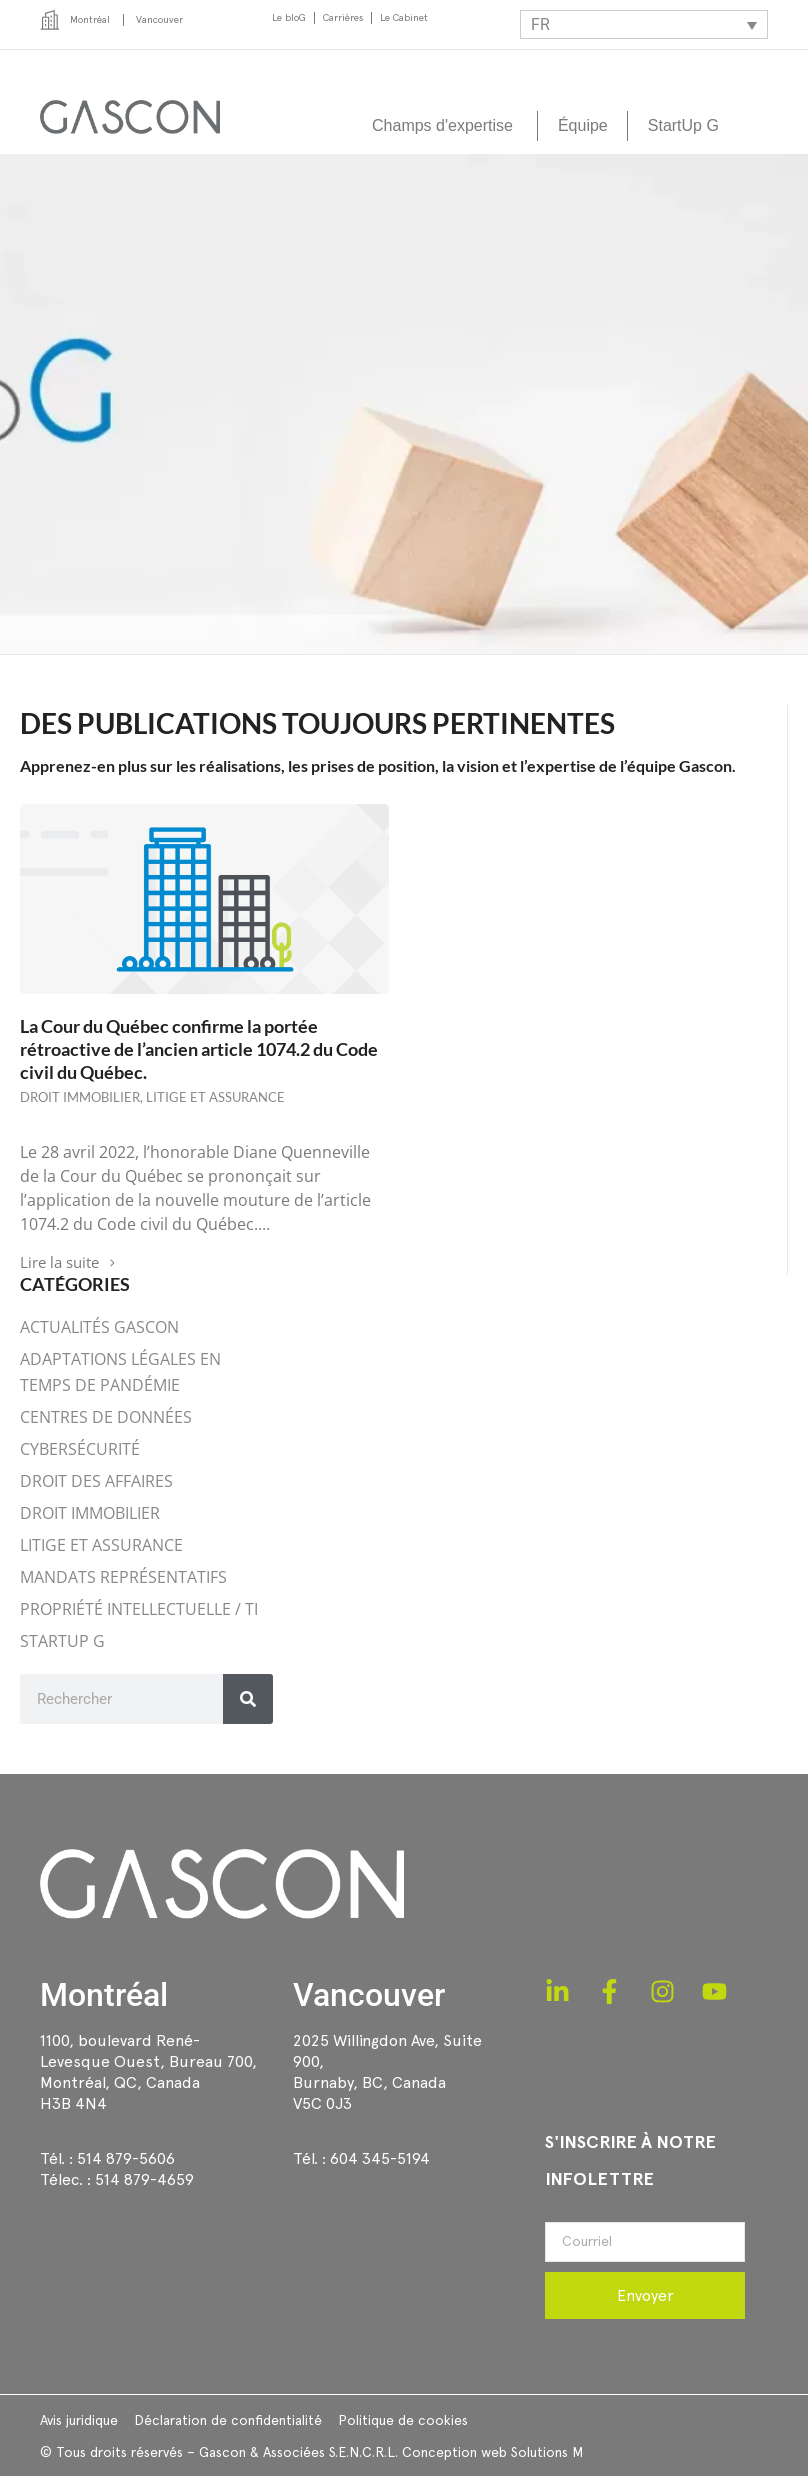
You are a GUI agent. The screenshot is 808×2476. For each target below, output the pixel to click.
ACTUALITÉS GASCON (99, 1327)
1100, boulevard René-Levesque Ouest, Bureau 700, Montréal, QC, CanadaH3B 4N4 (148, 2071)
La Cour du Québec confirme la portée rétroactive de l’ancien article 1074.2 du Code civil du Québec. (199, 1049)
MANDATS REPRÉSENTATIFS (123, 1577)
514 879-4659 (144, 2179)
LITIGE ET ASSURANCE (215, 1097)
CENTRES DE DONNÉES (106, 1417)
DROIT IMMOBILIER (80, 1097)
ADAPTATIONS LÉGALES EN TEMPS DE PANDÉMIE (120, 1372)
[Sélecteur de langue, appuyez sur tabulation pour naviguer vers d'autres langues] (644, 24)
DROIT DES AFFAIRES (96, 1481)
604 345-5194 (380, 2158)
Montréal (104, 1995)
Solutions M (547, 2452)
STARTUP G (62, 1641)
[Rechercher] (248, 1699)
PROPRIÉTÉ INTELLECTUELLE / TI (139, 1609)
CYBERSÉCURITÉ (80, 1449)
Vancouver (369, 1995)
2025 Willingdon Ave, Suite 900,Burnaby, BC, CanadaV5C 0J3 (387, 2071)
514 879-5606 (126, 2158)
